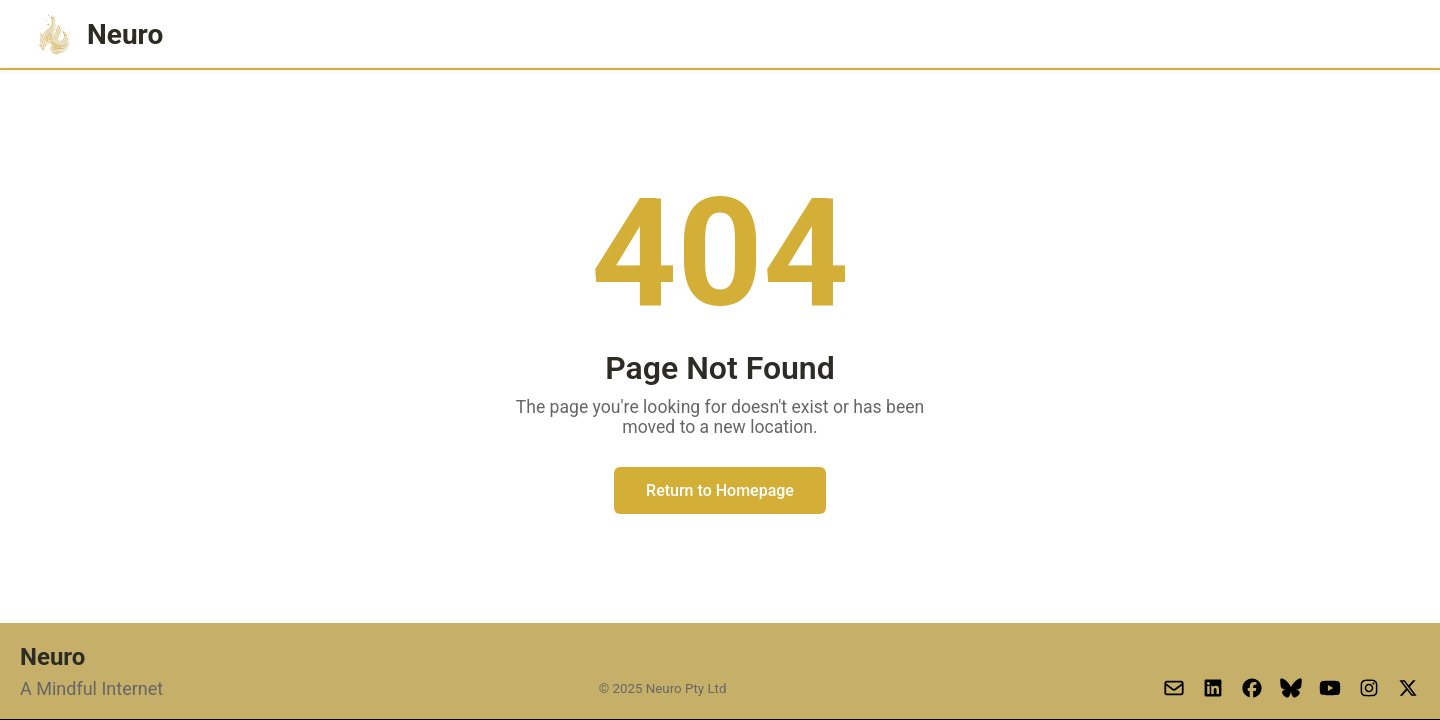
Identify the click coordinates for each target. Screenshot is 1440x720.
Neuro (97, 34)
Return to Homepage (720, 490)
